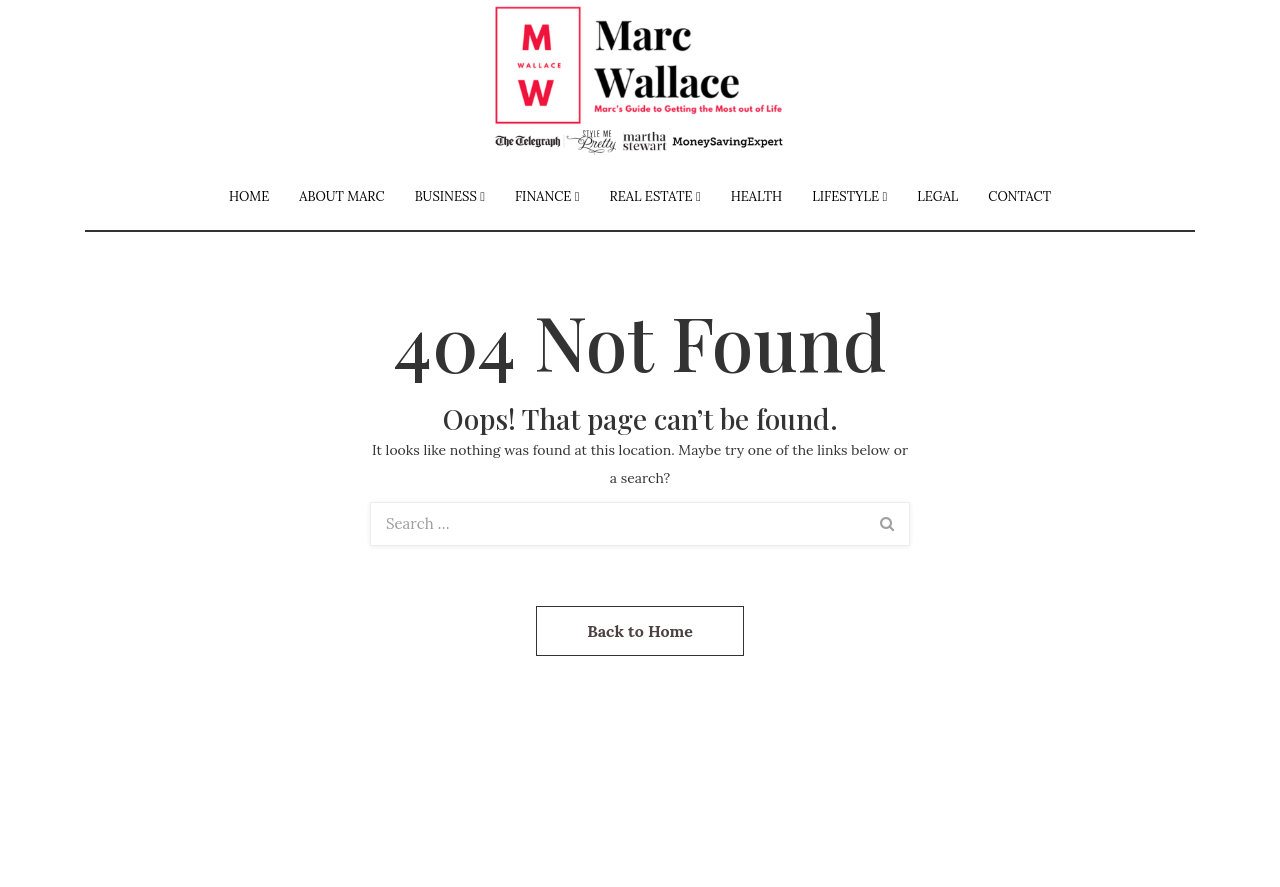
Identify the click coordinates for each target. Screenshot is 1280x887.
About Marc (341, 196)
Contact (1019, 196)
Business (446, 196)
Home (249, 196)
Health (757, 196)
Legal (937, 196)
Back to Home (640, 631)
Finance (543, 196)
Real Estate (651, 196)
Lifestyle (845, 196)
